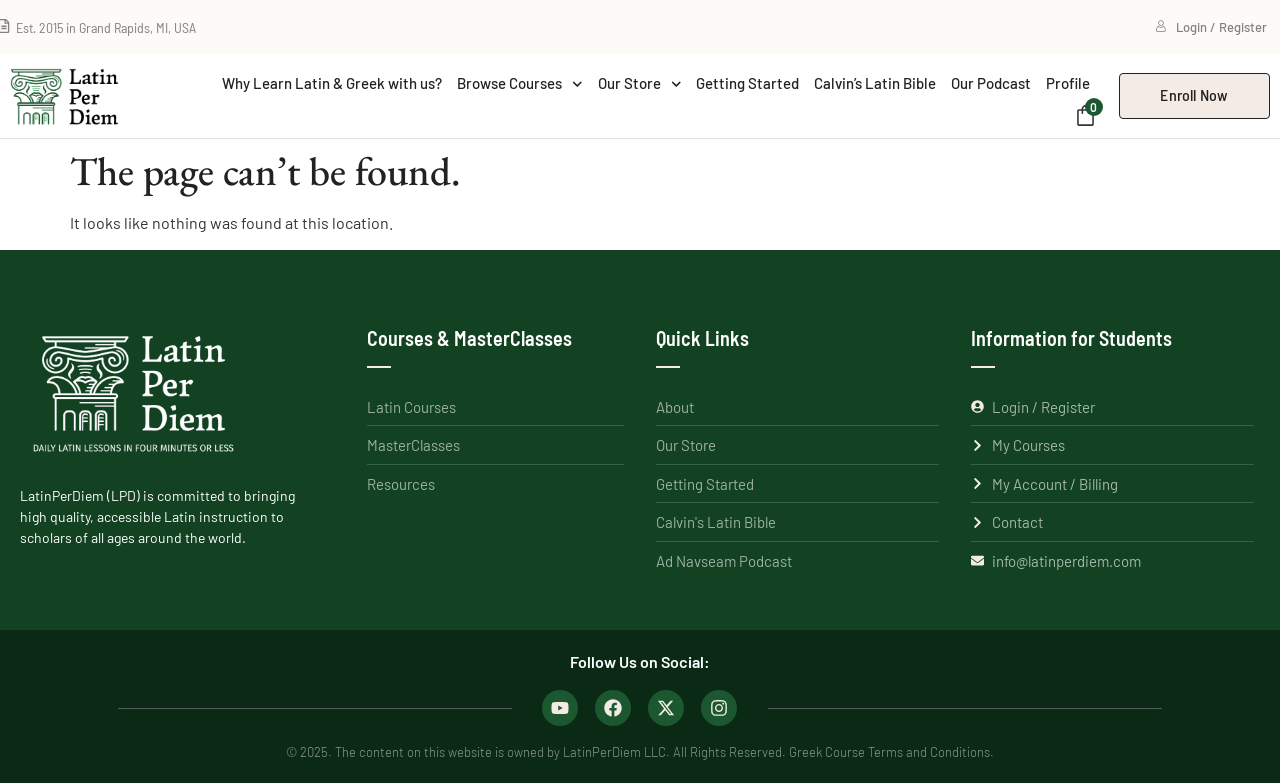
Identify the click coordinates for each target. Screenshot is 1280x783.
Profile (1068, 83)
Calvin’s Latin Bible (875, 83)
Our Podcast (991, 83)
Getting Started (747, 83)
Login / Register (1211, 27)
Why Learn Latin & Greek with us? (332, 83)
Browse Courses (520, 84)
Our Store (640, 84)
